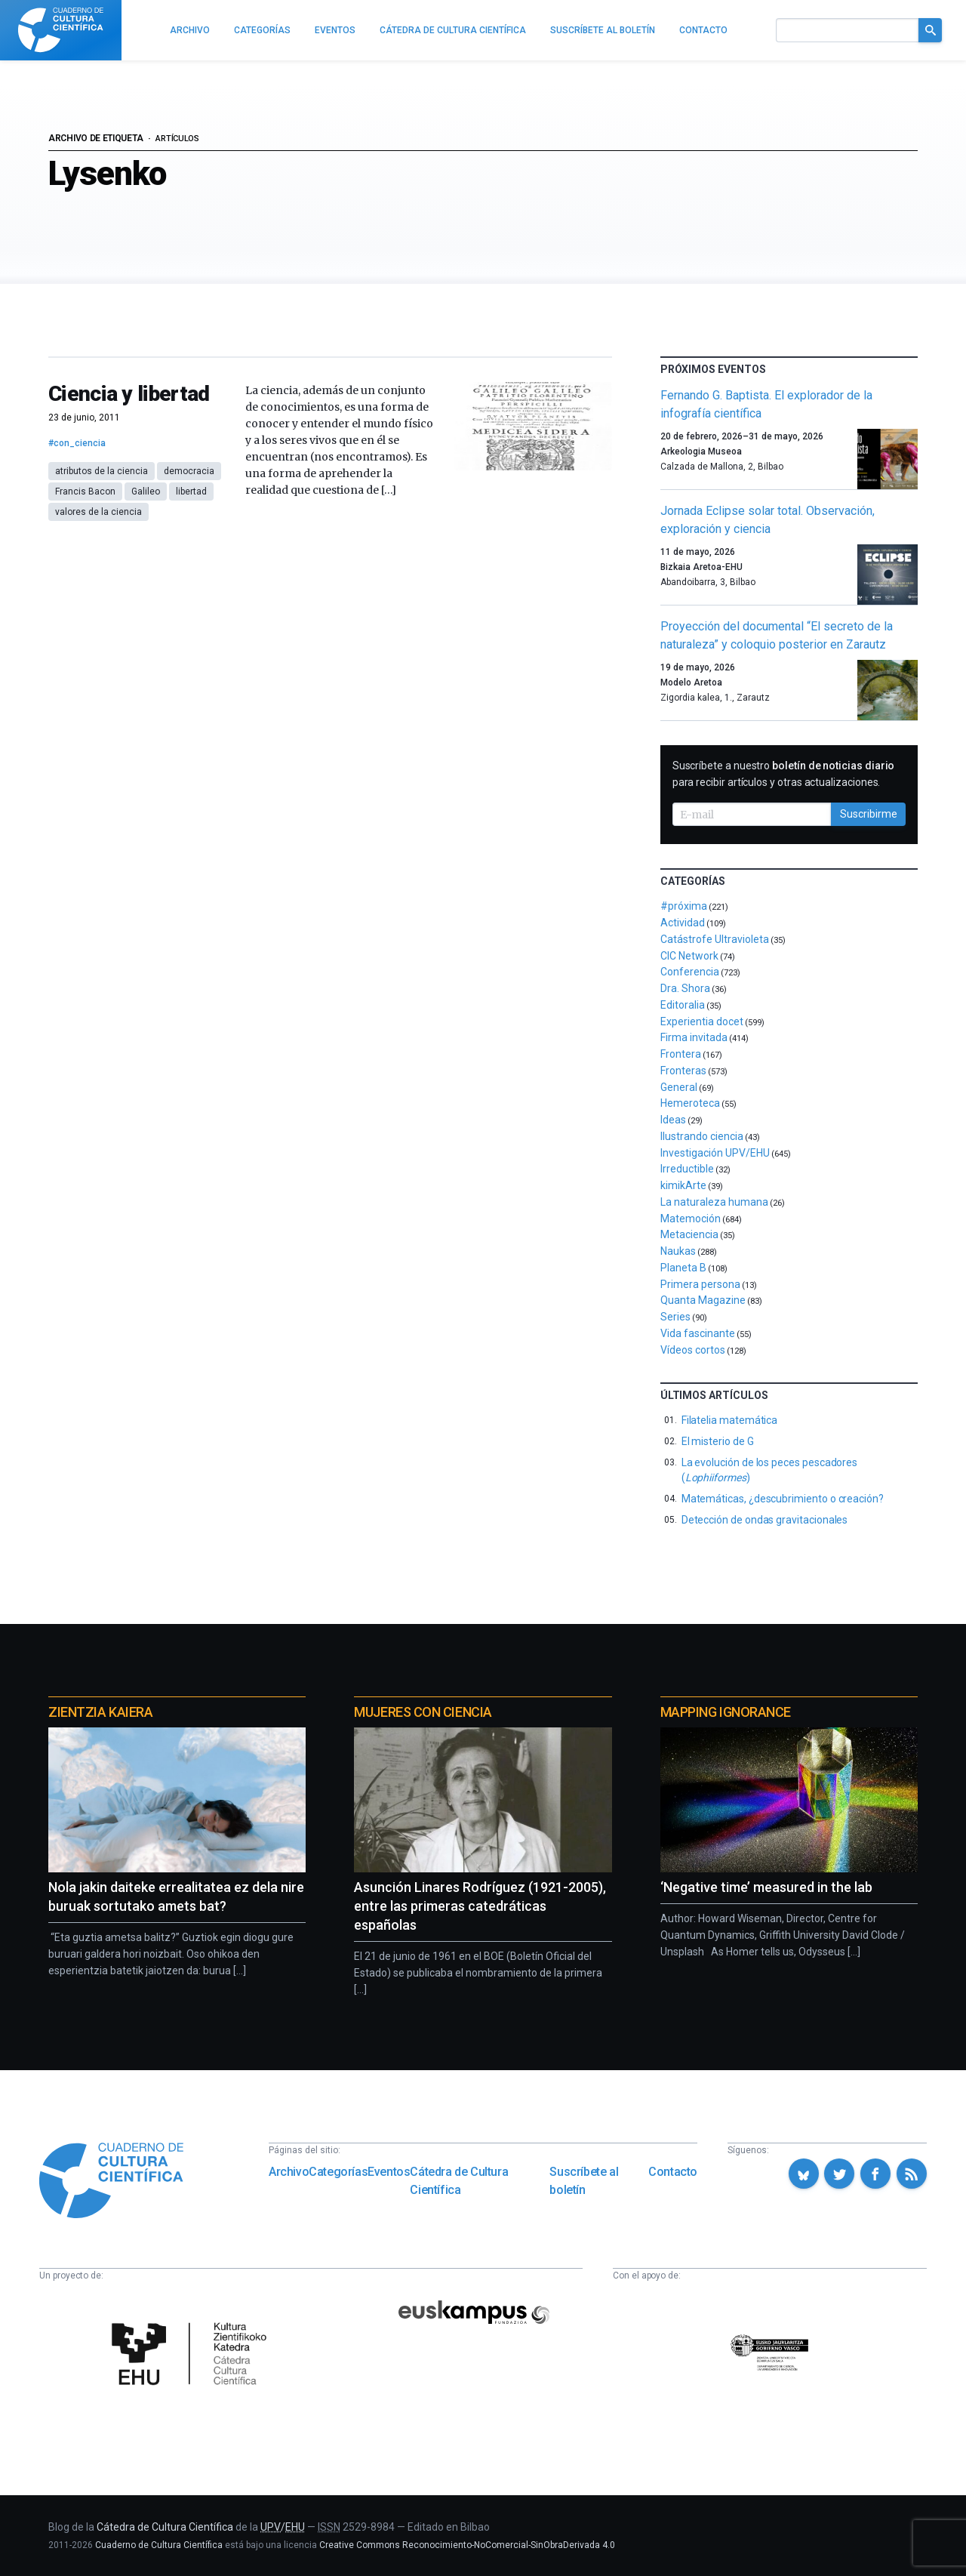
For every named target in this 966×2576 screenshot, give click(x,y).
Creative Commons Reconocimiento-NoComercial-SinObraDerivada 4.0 (467, 2545)
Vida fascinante (697, 1333)
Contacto (672, 2172)
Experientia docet (701, 1021)
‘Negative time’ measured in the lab (766, 1887)
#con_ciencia (77, 443)
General (678, 1087)
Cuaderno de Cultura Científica (159, 2545)
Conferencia (689, 972)
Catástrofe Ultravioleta (714, 939)
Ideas (673, 1120)
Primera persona (700, 1284)
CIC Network (689, 956)
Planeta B (683, 1268)
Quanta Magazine (703, 1300)
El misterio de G (717, 1441)
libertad (191, 491)
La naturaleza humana (714, 1202)
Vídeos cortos (692, 1350)
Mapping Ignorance (725, 1712)
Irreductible (687, 1169)
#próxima (683, 906)
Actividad (682, 923)
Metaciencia (689, 1234)
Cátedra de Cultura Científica (459, 2181)
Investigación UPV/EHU (715, 1153)
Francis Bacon (85, 491)
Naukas (678, 1251)
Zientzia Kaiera (100, 1712)
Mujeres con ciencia (422, 1712)
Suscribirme (868, 814)
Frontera (680, 1054)
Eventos (389, 2172)
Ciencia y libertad (128, 393)
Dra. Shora (685, 988)
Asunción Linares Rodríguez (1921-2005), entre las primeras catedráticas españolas (480, 1906)
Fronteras (683, 1071)
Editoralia (682, 1005)
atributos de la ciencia (101, 471)
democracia (189, 471)
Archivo (289, 2172)
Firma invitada (694, 1037)
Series (675, 1317)
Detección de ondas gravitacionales (764, 1520)
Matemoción (690, 1219)
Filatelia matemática (729, 1420)
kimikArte (683, 1185)
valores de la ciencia (98, 512)
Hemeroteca (690, 1103)
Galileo (145, 491)
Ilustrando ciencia (701, 1136)
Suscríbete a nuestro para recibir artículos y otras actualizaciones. (783, 774)
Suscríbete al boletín (583, 2181)
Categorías (338, 2172)
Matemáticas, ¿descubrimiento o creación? (782, 1499)
